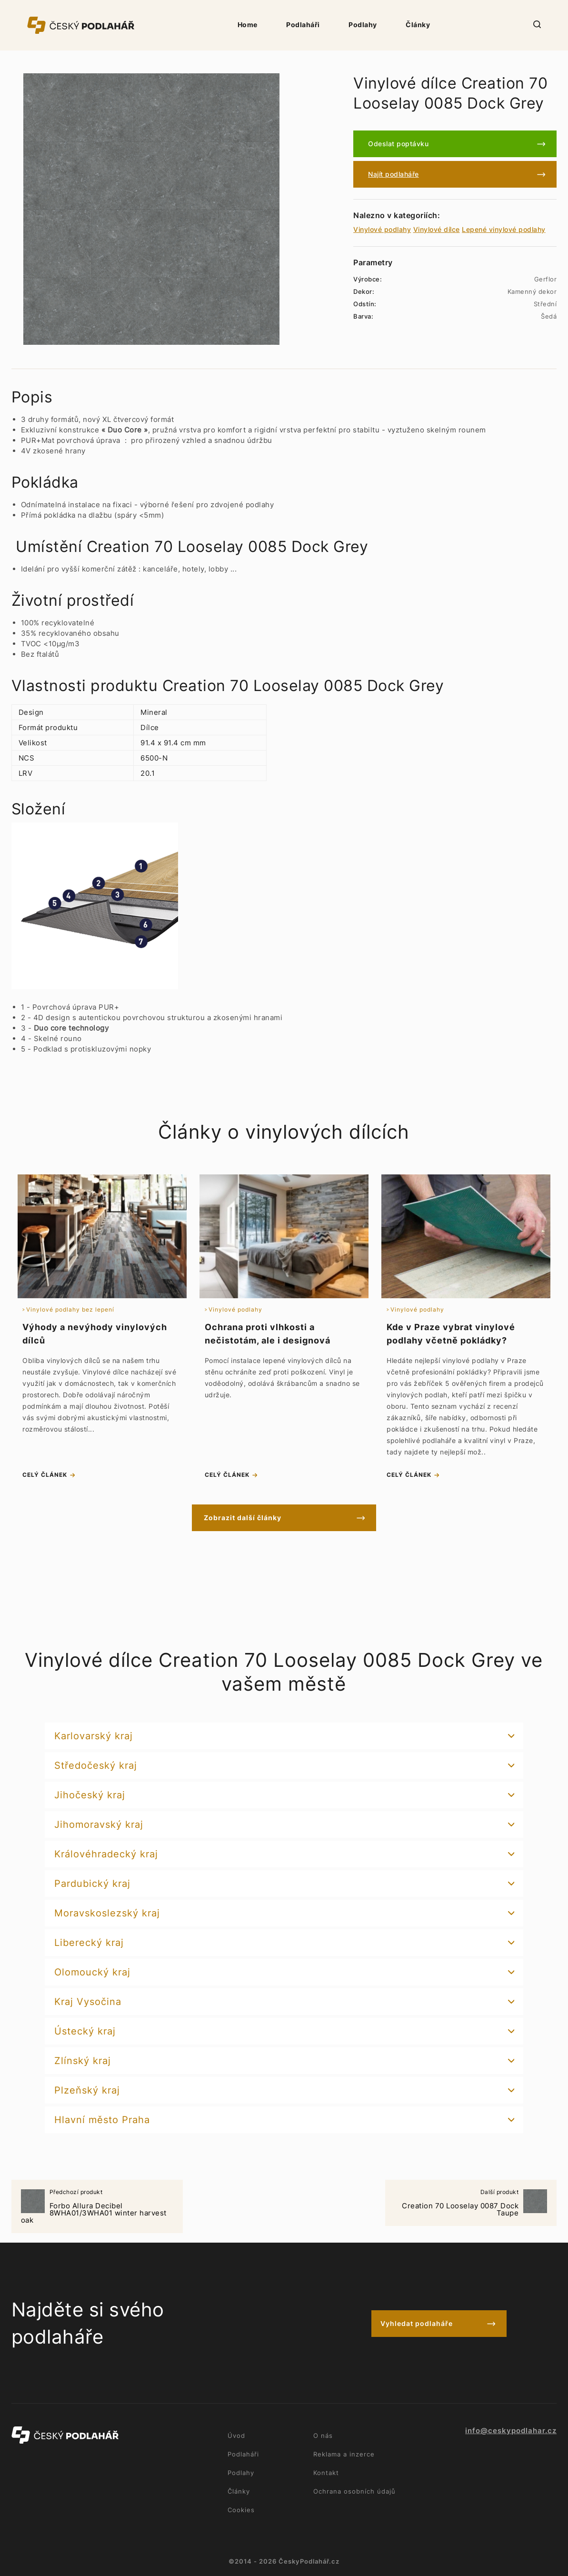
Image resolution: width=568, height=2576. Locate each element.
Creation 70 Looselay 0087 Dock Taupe (471, 2203)
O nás (323, 2435)
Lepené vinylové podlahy (504, 229)
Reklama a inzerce (344, 2454)
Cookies (241, 2510)
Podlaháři (303, 24)
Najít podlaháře (393, 174)
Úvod (236, 2435)
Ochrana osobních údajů (354, 2491)
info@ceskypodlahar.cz (511, 2430)
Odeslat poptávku (398, 144)
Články (418, 24)
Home (248, 24)
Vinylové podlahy (382, 229)
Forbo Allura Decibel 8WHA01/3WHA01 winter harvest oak (97, 2207)
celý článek (44, 1474)
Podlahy (363, 24)
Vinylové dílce (436, 229)
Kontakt (326, 2472)
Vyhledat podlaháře (416, 2323)
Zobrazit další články (242, 1518)
